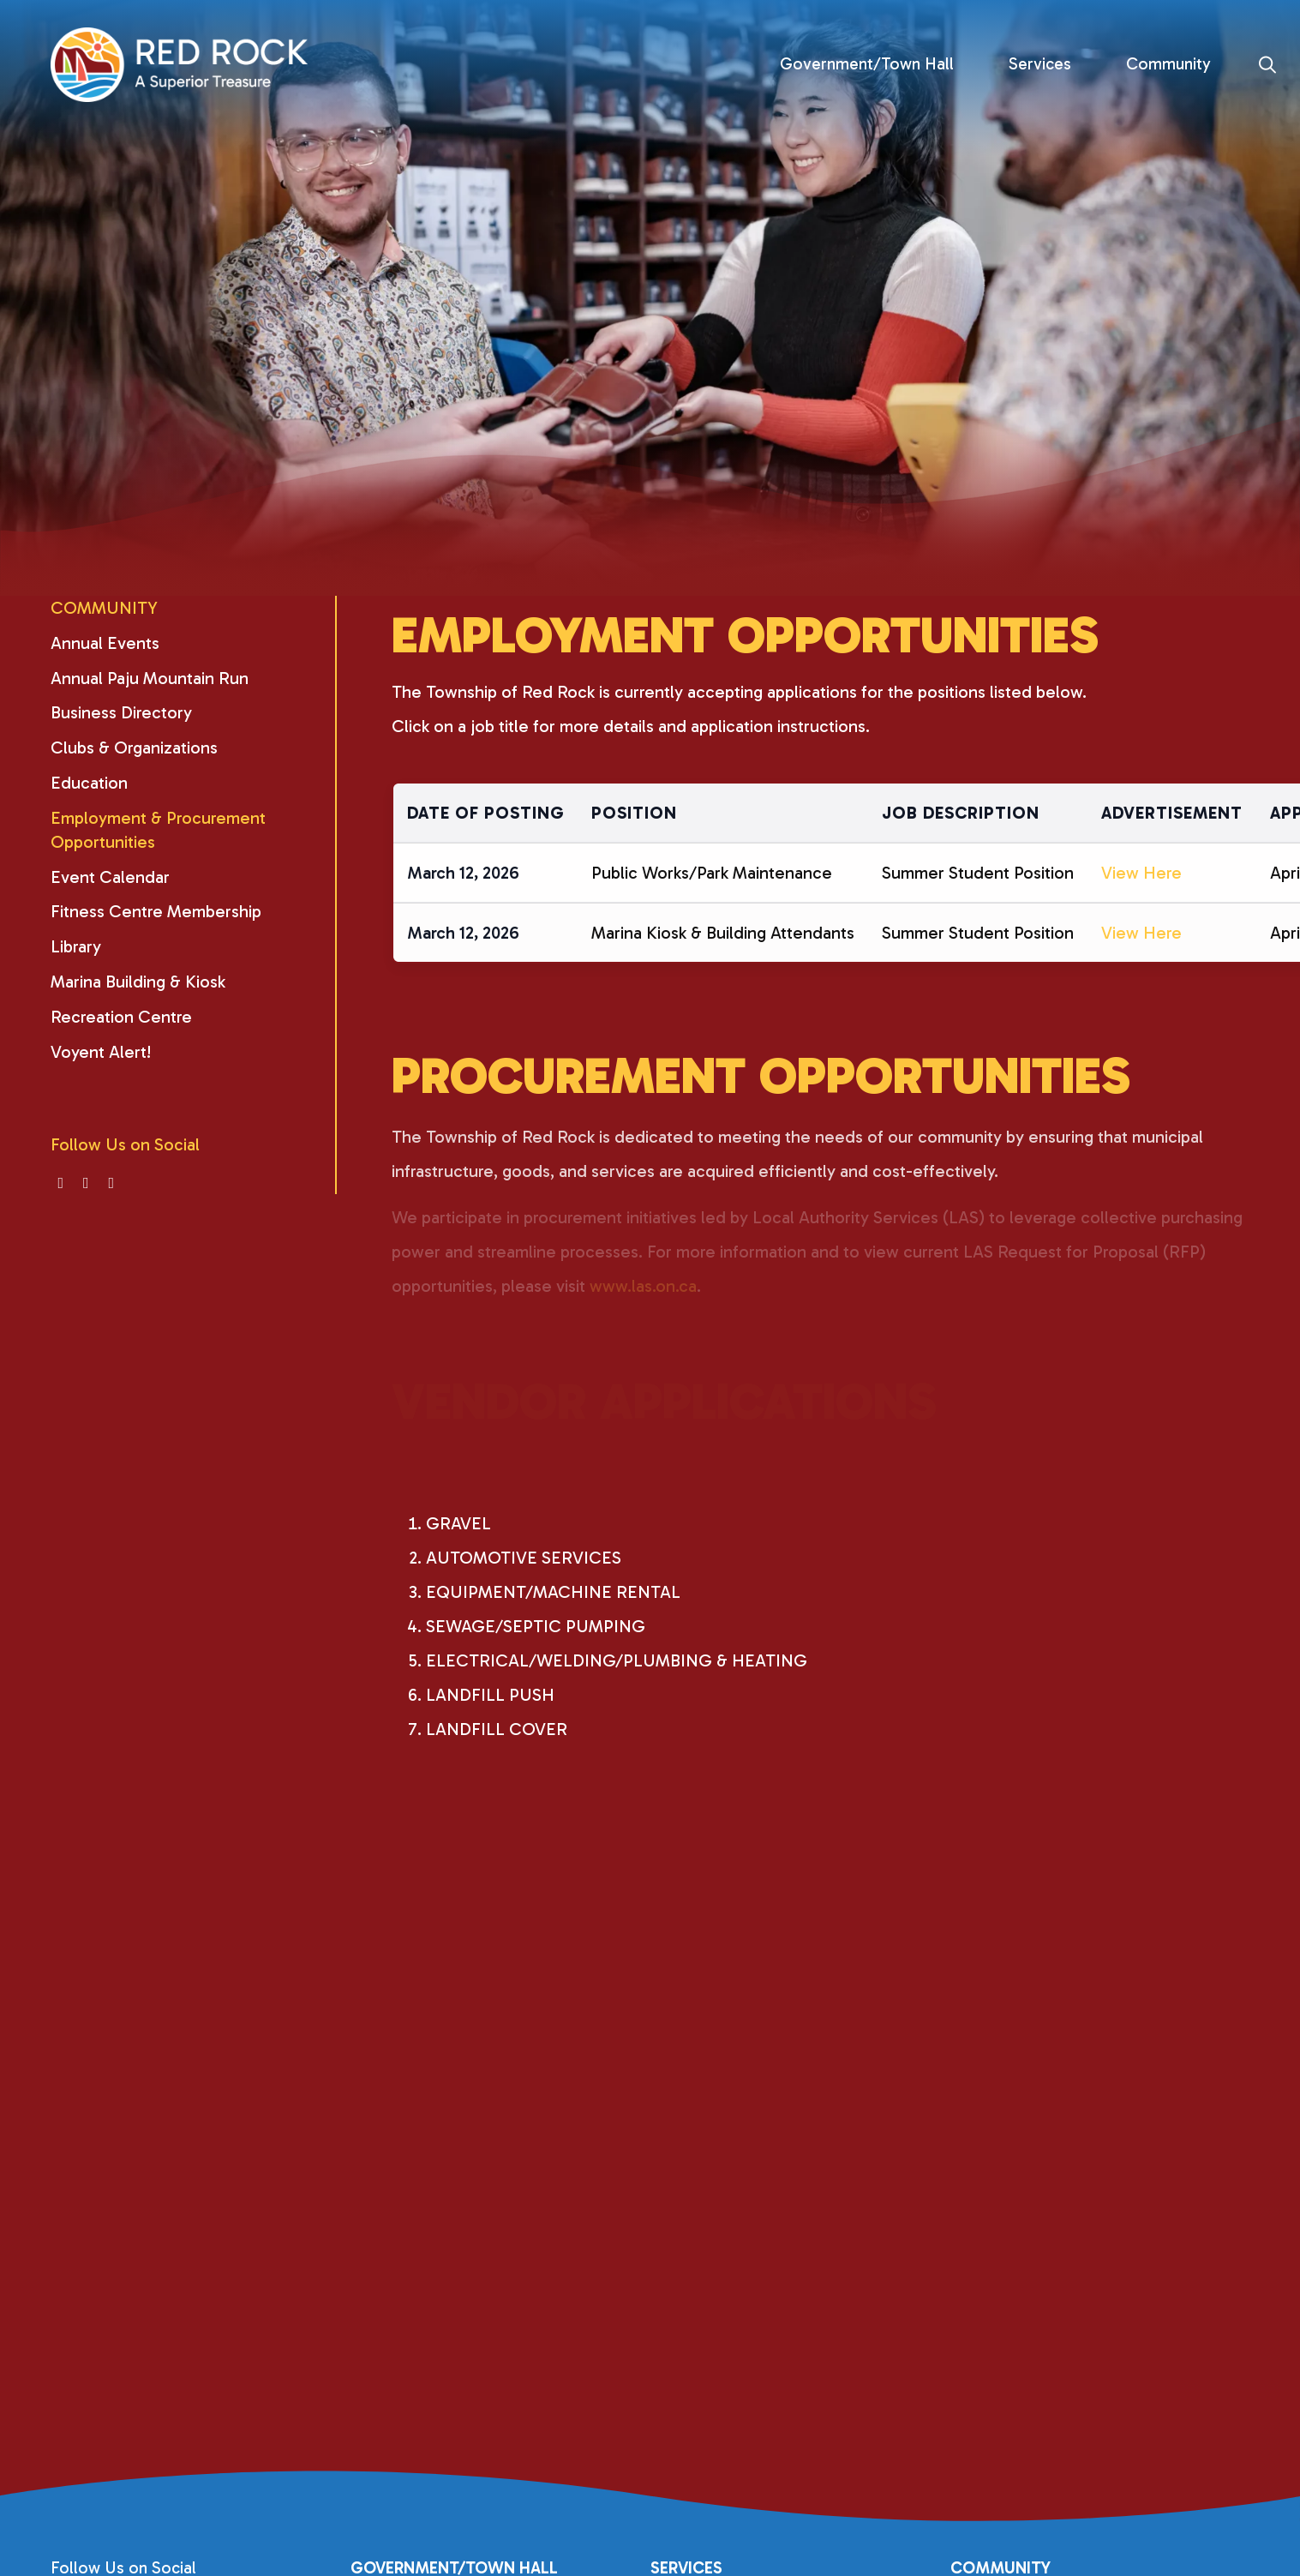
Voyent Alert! (101, 1052)
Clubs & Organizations (134, 747)
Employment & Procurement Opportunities (158, 830)
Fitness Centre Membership (156, 911)
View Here (1141, 890)
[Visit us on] (61, 1183)
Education (89, 782)
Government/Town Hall (867, 64)
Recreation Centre (121, 1016)
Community (1168, 64)
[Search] (1268, 65)
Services (1040, 64)
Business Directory (121, 712)
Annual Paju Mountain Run (150, 678)
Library (76, 946)
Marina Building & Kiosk (138, 981)
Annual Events (105, 643)
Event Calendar (110, 877)
